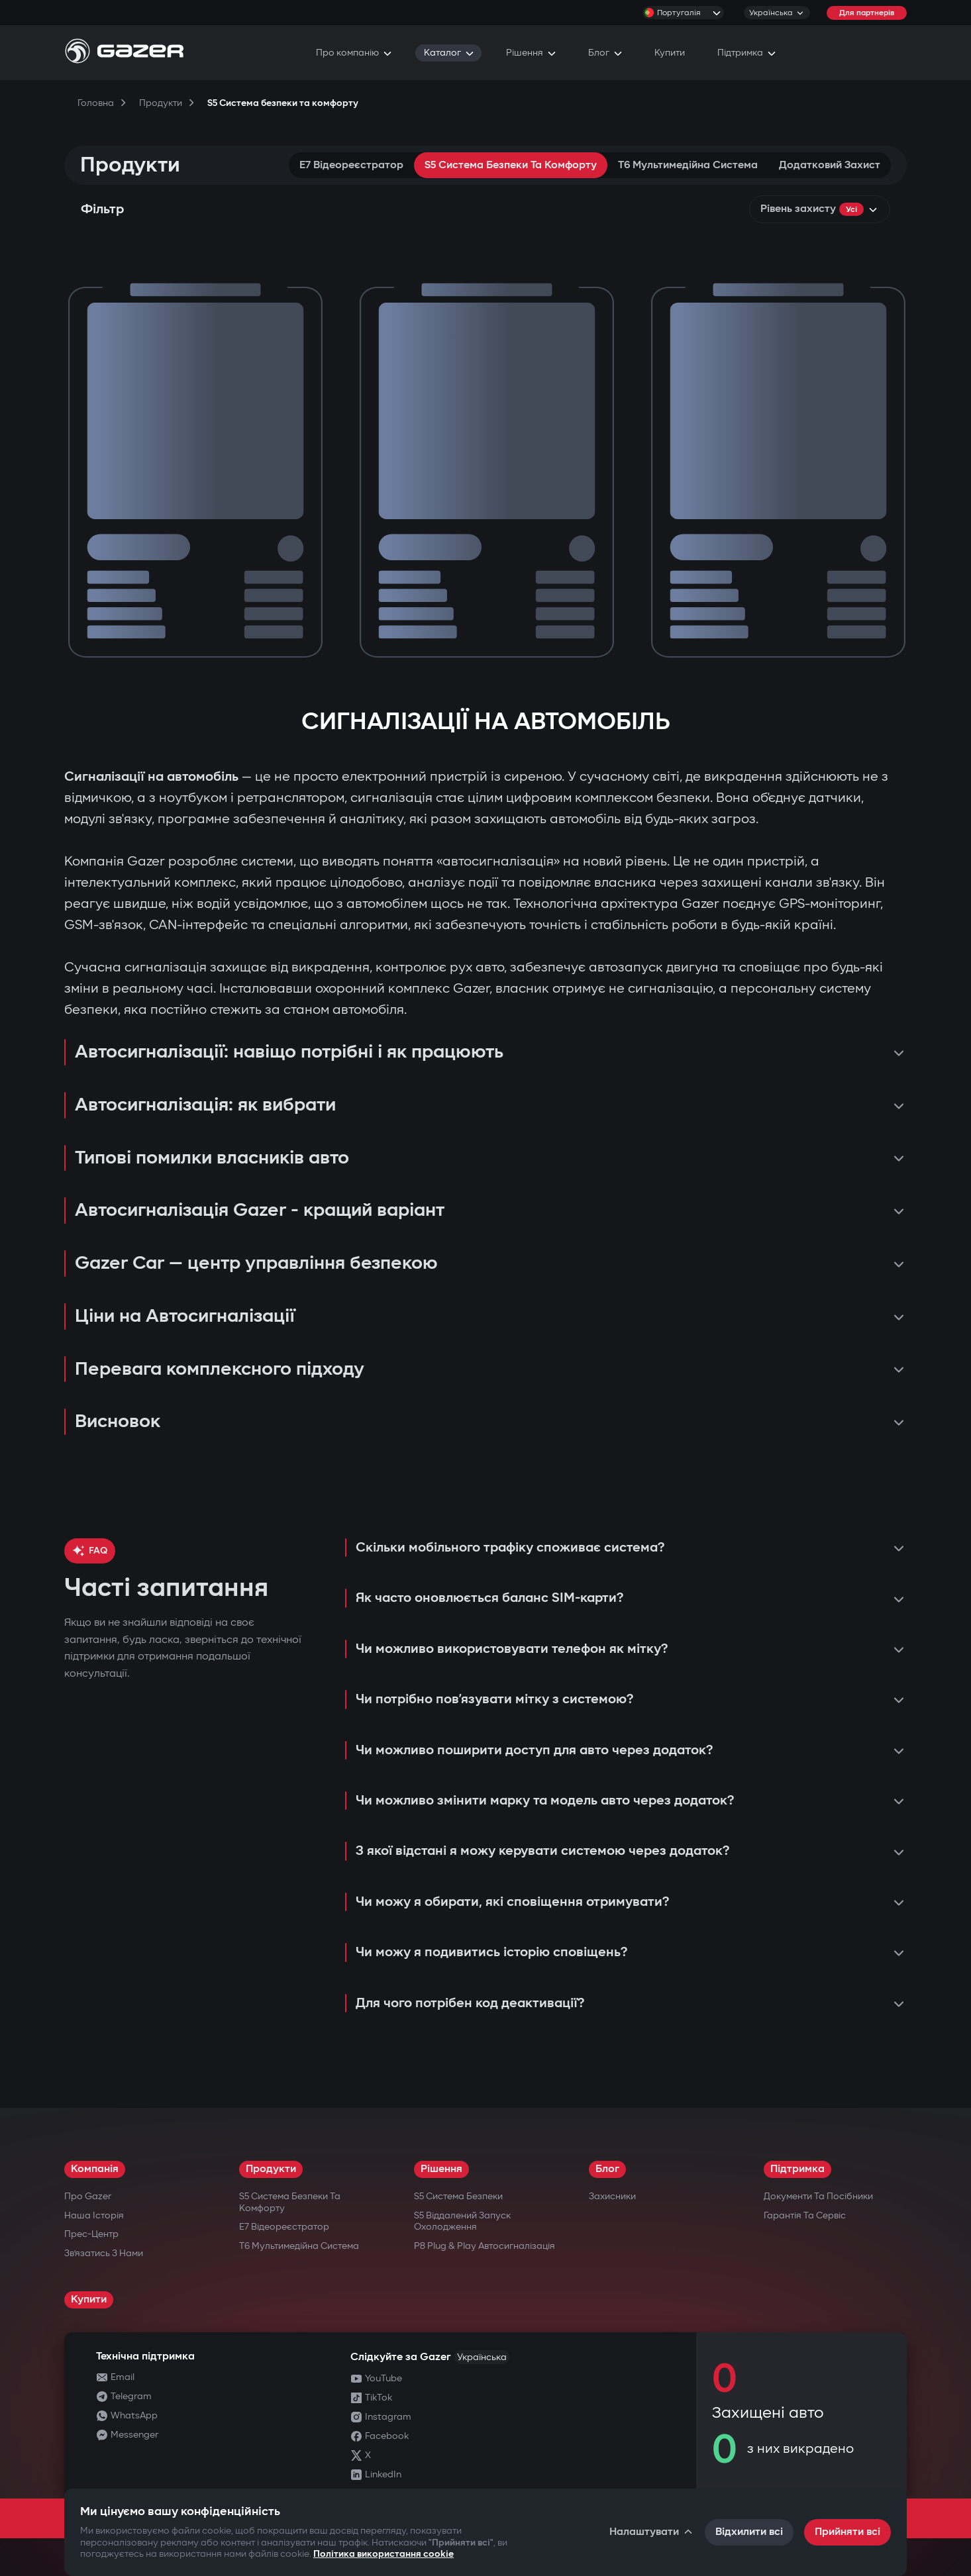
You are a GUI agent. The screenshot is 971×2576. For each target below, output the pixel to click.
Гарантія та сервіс (805, 2215)
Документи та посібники (818, 2196)
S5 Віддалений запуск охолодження (462, 2221)
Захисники (612, 2196)
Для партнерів (866, 13)
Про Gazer (87, 2196)
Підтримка (797, 2169)
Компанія (95, 2169)
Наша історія (94, 2215)
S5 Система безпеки (458, 2196)
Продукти (271, 2169)
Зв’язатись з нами (103, 2253)
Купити (89, 2299)
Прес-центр (91, 2234)
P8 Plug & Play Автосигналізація (484, 2246)
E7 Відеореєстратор (351, 165)
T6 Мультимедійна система (688, 165)
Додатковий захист (829, 165)
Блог (607, 2169)
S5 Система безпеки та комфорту (511, 165)
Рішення (441, 2169)
